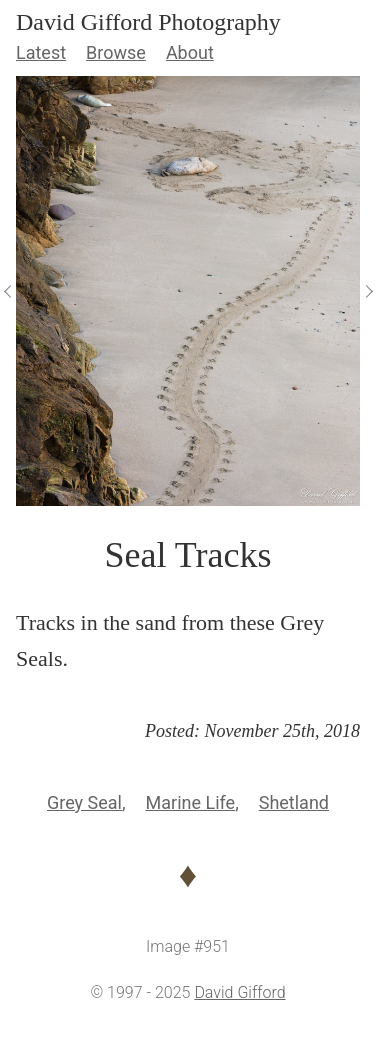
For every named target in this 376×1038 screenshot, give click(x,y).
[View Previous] (8, 291)
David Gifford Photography (148, 22)
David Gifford (239, 992)
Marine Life (191, 802)
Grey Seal (84, 802)
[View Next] (368, 291)
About (190, 52)
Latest (41, 52)
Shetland (294, 802)
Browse (116, 52)
